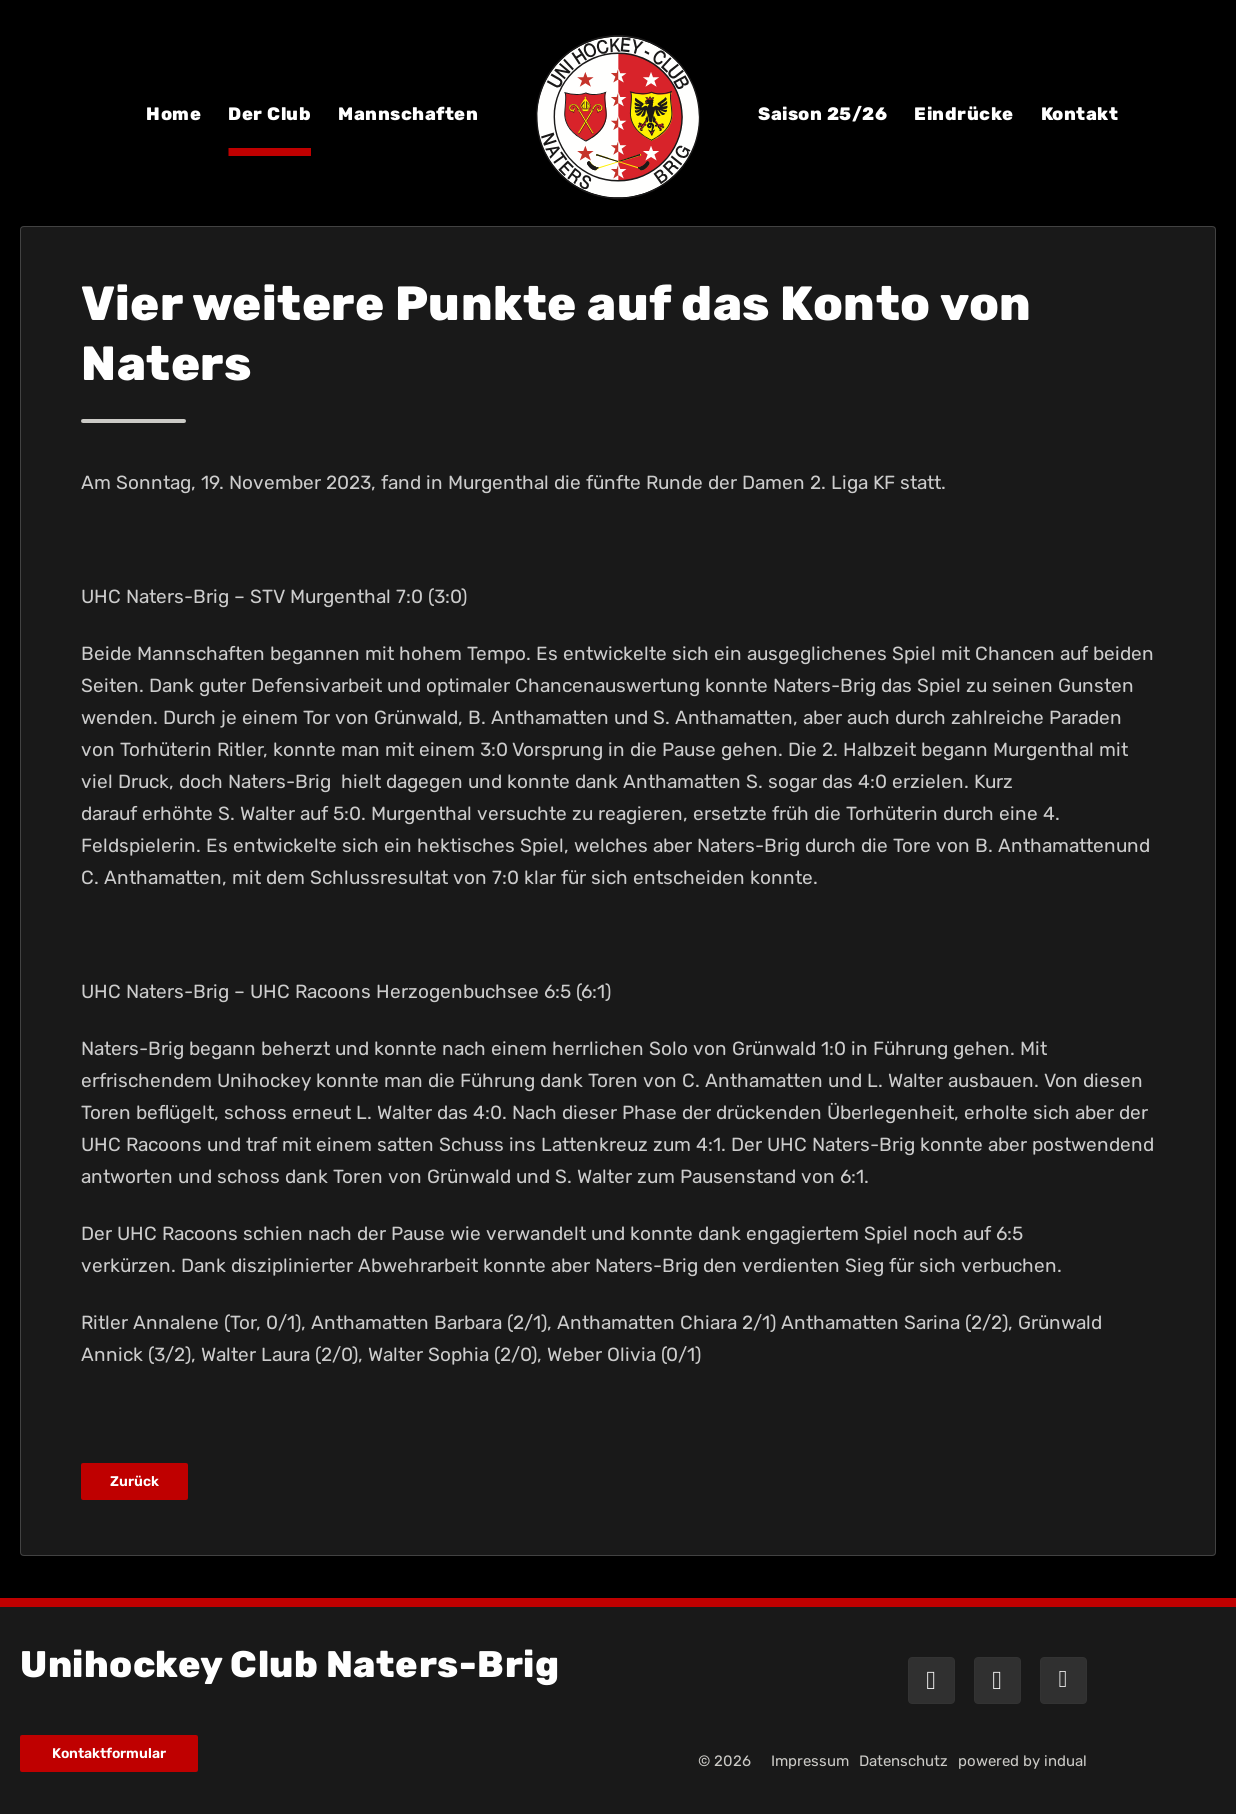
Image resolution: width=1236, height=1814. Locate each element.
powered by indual (1022, 1761)
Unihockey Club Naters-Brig (289, 1664)
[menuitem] (173, 128)
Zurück (134, 1481)
